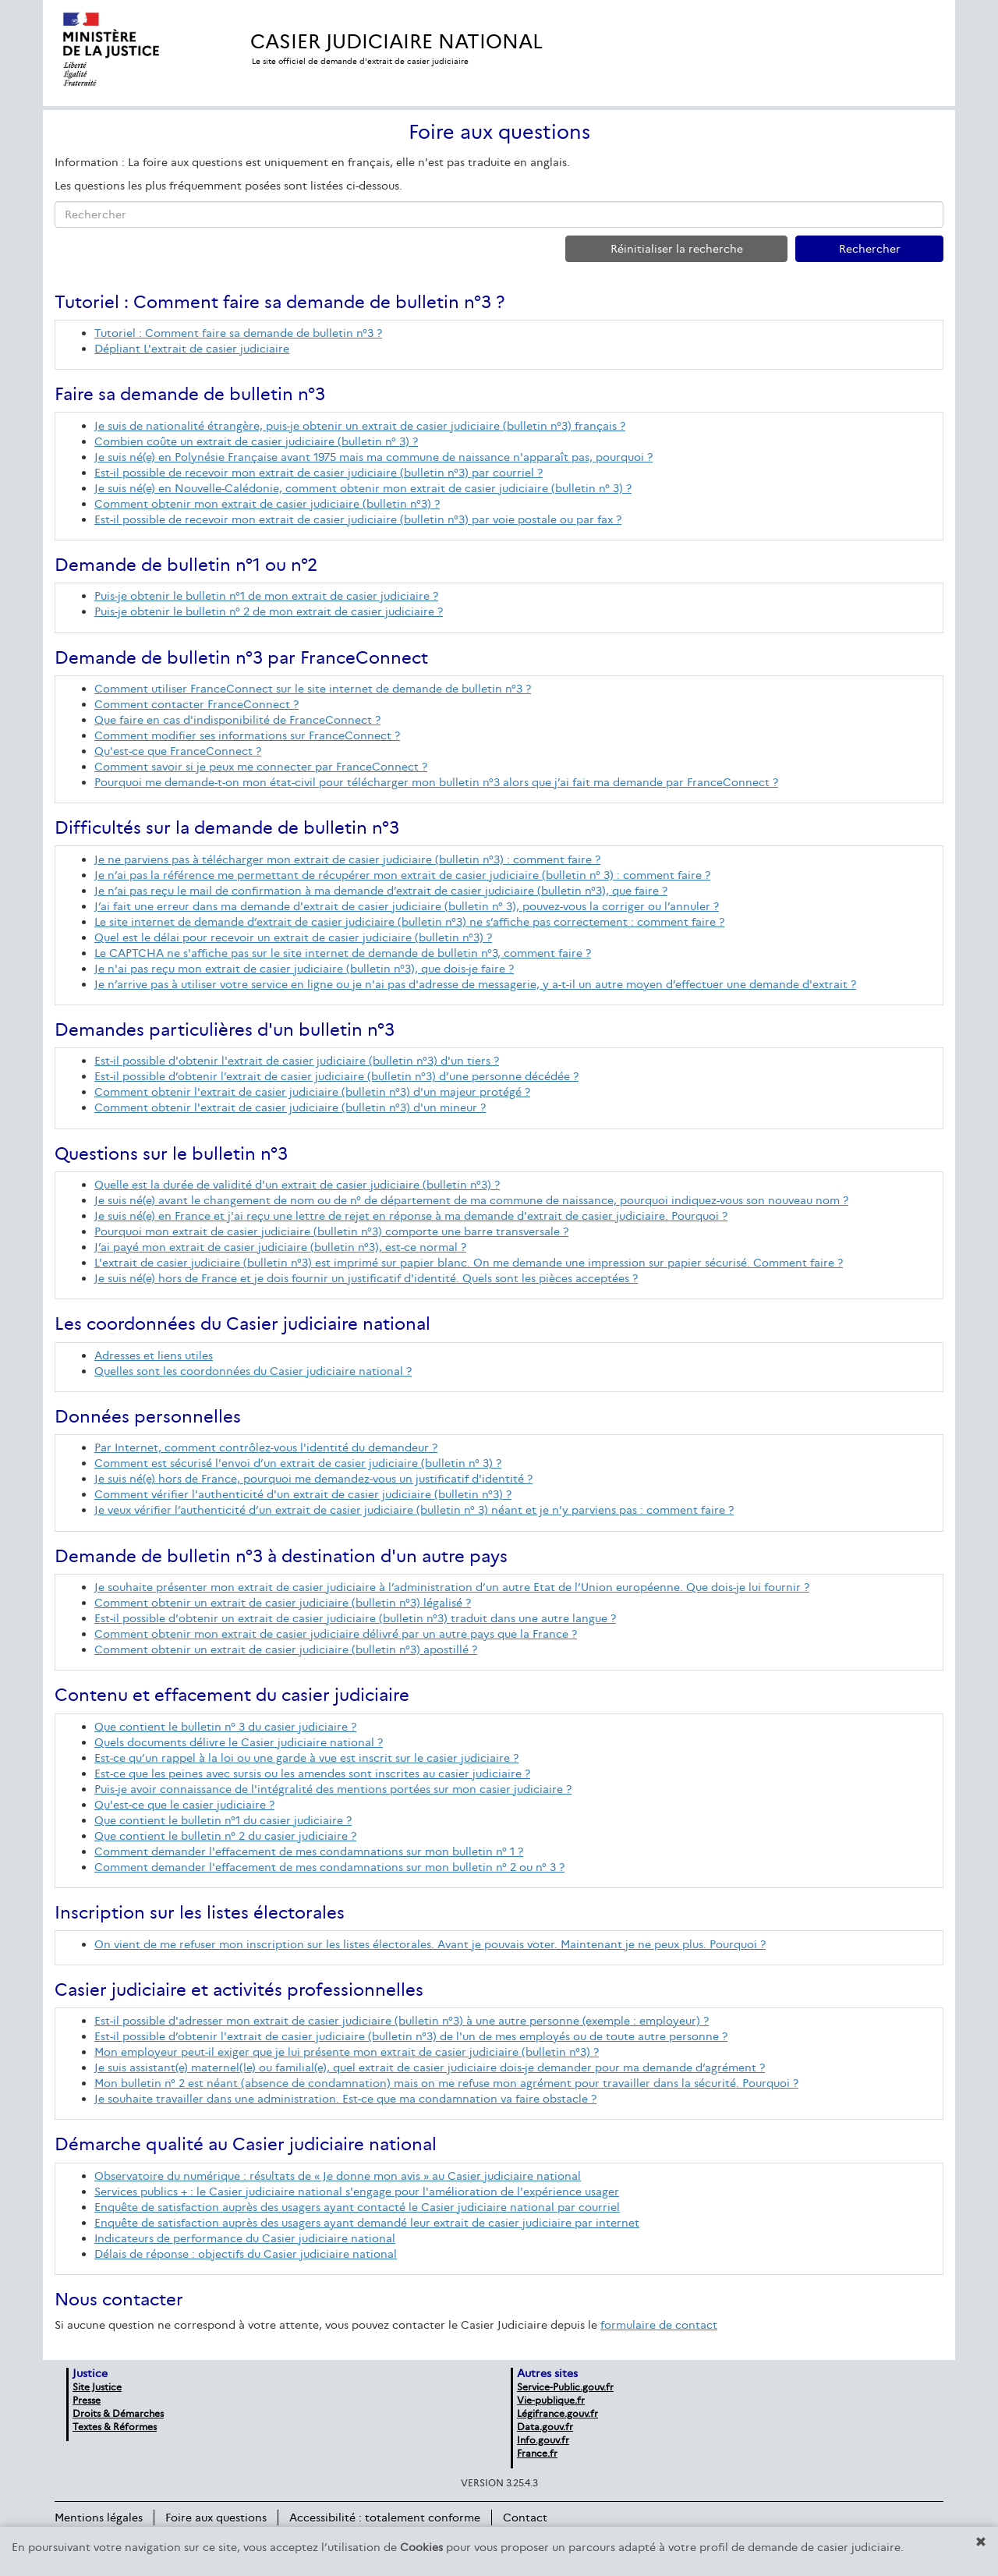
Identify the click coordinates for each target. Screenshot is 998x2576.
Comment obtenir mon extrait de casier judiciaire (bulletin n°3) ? (267, 504)
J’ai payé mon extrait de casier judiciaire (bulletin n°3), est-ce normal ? (280, 1247)
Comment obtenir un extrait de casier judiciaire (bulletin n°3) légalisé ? (282, 1603)
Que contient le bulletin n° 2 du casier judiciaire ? (225, 1836)
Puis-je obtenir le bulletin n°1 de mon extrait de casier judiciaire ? (266, 596)
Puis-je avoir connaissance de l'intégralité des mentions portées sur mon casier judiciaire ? (333, 1789)
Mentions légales (99, 2517)
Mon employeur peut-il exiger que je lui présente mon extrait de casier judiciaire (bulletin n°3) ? (346, 2052)
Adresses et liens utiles (153, 1355)
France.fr (537, 2453)
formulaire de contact (658, 2325)
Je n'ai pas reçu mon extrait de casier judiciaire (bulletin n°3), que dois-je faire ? (304, 969)
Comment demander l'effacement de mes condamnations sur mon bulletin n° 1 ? (308, 1851)
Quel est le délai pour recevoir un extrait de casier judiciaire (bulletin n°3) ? (293, 937)
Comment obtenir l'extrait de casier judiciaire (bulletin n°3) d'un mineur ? (290, 1107)
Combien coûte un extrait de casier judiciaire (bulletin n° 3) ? (256, 441)
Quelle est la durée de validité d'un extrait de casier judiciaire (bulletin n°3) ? (297, 1185)
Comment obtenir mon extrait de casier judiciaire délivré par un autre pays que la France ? (335, 1634)
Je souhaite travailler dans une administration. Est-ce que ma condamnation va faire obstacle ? (345, 2099)
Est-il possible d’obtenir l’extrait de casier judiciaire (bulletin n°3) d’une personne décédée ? (336, 1076)
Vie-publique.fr (551, 2400)
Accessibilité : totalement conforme (384, 2517)
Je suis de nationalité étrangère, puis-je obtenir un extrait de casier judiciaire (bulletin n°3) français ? (359, 426)
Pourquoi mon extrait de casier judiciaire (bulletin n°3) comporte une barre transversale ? (331, 1231)
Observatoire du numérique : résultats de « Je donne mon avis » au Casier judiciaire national (337, 2176)
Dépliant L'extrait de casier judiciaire (191, 349)
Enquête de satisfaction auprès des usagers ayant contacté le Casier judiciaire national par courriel (357, 2207)
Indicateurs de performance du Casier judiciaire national (244, 2238)
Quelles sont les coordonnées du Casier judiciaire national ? (253, 1371)
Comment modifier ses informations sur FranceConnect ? (247, 735)
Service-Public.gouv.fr (565, 2387)
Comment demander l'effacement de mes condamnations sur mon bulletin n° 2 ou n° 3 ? (329, 1867)
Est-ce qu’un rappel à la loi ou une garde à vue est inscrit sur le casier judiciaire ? (306, 1758)
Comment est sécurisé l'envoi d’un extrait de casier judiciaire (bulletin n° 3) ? (297, 1463)
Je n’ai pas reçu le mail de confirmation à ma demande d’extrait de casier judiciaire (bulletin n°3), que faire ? (380, 891)
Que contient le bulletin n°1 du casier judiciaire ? (223, 1820)
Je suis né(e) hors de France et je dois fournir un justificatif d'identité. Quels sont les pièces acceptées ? (366, 1278)
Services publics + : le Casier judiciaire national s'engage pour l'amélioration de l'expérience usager (356, 2191)
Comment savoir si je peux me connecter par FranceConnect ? (260, 767)
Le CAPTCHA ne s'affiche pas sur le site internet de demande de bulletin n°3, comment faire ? (342, 953)
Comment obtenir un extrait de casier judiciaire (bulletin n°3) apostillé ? (285, 1649)
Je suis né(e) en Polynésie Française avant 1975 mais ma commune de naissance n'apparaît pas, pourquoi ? (373, 457)
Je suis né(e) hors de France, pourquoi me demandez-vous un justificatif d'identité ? (313, 1479)
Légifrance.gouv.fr (557, 2413)
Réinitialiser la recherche (676, 249)
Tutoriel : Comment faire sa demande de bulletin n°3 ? (238, 333)
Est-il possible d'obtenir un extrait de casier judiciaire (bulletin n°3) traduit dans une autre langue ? (355, 1618)
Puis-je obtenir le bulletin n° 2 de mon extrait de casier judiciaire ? (268, 611)
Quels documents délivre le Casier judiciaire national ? (238, 1742)
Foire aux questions (216, 2517)
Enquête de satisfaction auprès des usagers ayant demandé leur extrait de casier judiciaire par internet (366, 2223)
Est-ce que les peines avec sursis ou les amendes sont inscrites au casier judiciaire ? (312, 1773)
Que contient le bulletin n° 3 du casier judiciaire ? (225, 1727)
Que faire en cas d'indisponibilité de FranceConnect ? (237, 720)
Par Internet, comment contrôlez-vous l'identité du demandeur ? (265, 1447)
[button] (980, 2541)
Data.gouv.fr (545, 2426)
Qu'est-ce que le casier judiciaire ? (184, 1805)
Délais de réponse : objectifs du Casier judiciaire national (245, 2254)
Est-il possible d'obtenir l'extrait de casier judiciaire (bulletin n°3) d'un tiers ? (296, 1061)
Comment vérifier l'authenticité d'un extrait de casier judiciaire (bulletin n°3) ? (302, 1494)
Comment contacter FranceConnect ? (196, 704)
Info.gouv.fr (543, 2440)
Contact (525, 2517)
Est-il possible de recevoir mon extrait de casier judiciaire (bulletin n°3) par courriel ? (318, 473)
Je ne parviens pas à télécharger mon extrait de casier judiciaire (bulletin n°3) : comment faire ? (347, 859)
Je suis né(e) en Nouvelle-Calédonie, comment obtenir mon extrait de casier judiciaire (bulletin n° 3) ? (363, 488)
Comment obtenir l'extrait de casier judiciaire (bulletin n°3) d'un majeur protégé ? (312, 1092)
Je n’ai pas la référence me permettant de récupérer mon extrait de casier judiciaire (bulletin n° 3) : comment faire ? (402, 875)
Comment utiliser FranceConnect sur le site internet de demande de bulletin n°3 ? (312, 689)
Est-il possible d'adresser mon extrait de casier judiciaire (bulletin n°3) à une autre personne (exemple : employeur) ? (401, 2021)
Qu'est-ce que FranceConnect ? (177, 751)
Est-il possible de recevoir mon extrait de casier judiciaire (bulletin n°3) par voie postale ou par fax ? (357, 519)
